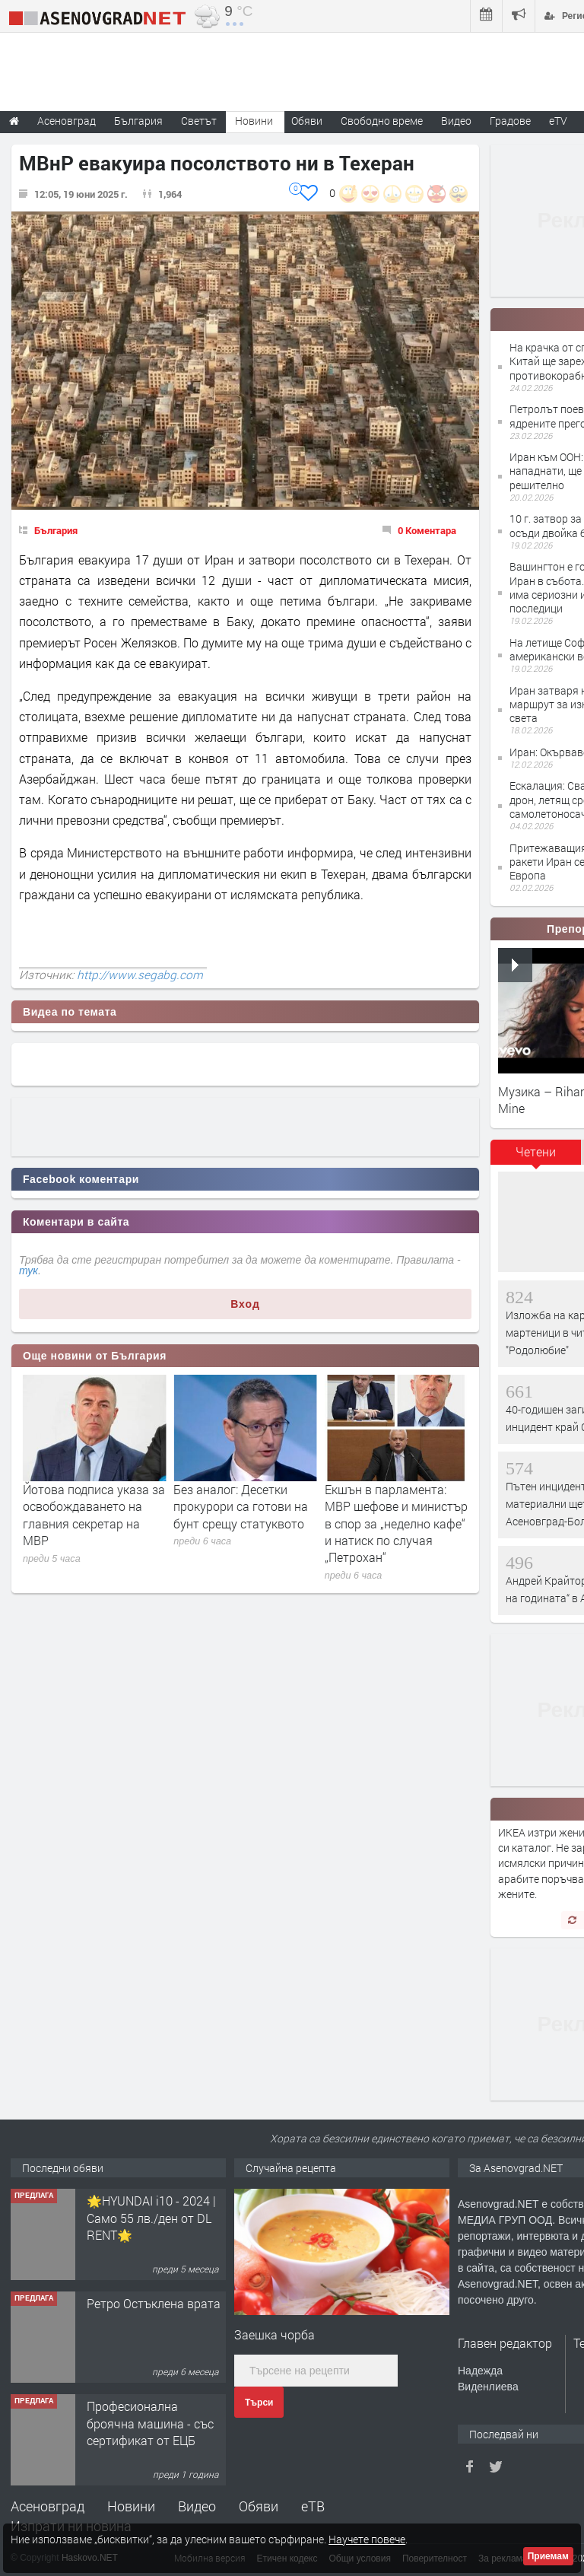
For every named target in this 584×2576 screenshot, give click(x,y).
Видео (197, 2506)
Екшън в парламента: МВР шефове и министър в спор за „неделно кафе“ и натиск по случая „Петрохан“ (396, 1523)
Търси (259, 2402)
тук (28, 1270)
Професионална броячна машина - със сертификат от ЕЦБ (150, 2423)
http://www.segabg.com (140, 974)
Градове (510, 120)
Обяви (258, 2506)
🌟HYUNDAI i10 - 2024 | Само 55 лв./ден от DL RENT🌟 (151, 2218)
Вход (245, 1304)
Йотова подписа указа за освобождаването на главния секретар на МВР (94, 1514)
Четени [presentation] (536, 1151)
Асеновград (47, 2506)
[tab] (536, 1157)
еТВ (313, 2506)
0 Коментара (427, 530)
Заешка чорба (274, 2334)
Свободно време (382, 120)
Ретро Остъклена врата (154, 2303)
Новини (254, 120)
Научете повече (366, 2539)
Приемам (548, 2556)
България (56, 530)
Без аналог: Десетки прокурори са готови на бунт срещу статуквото (240, 1506)
